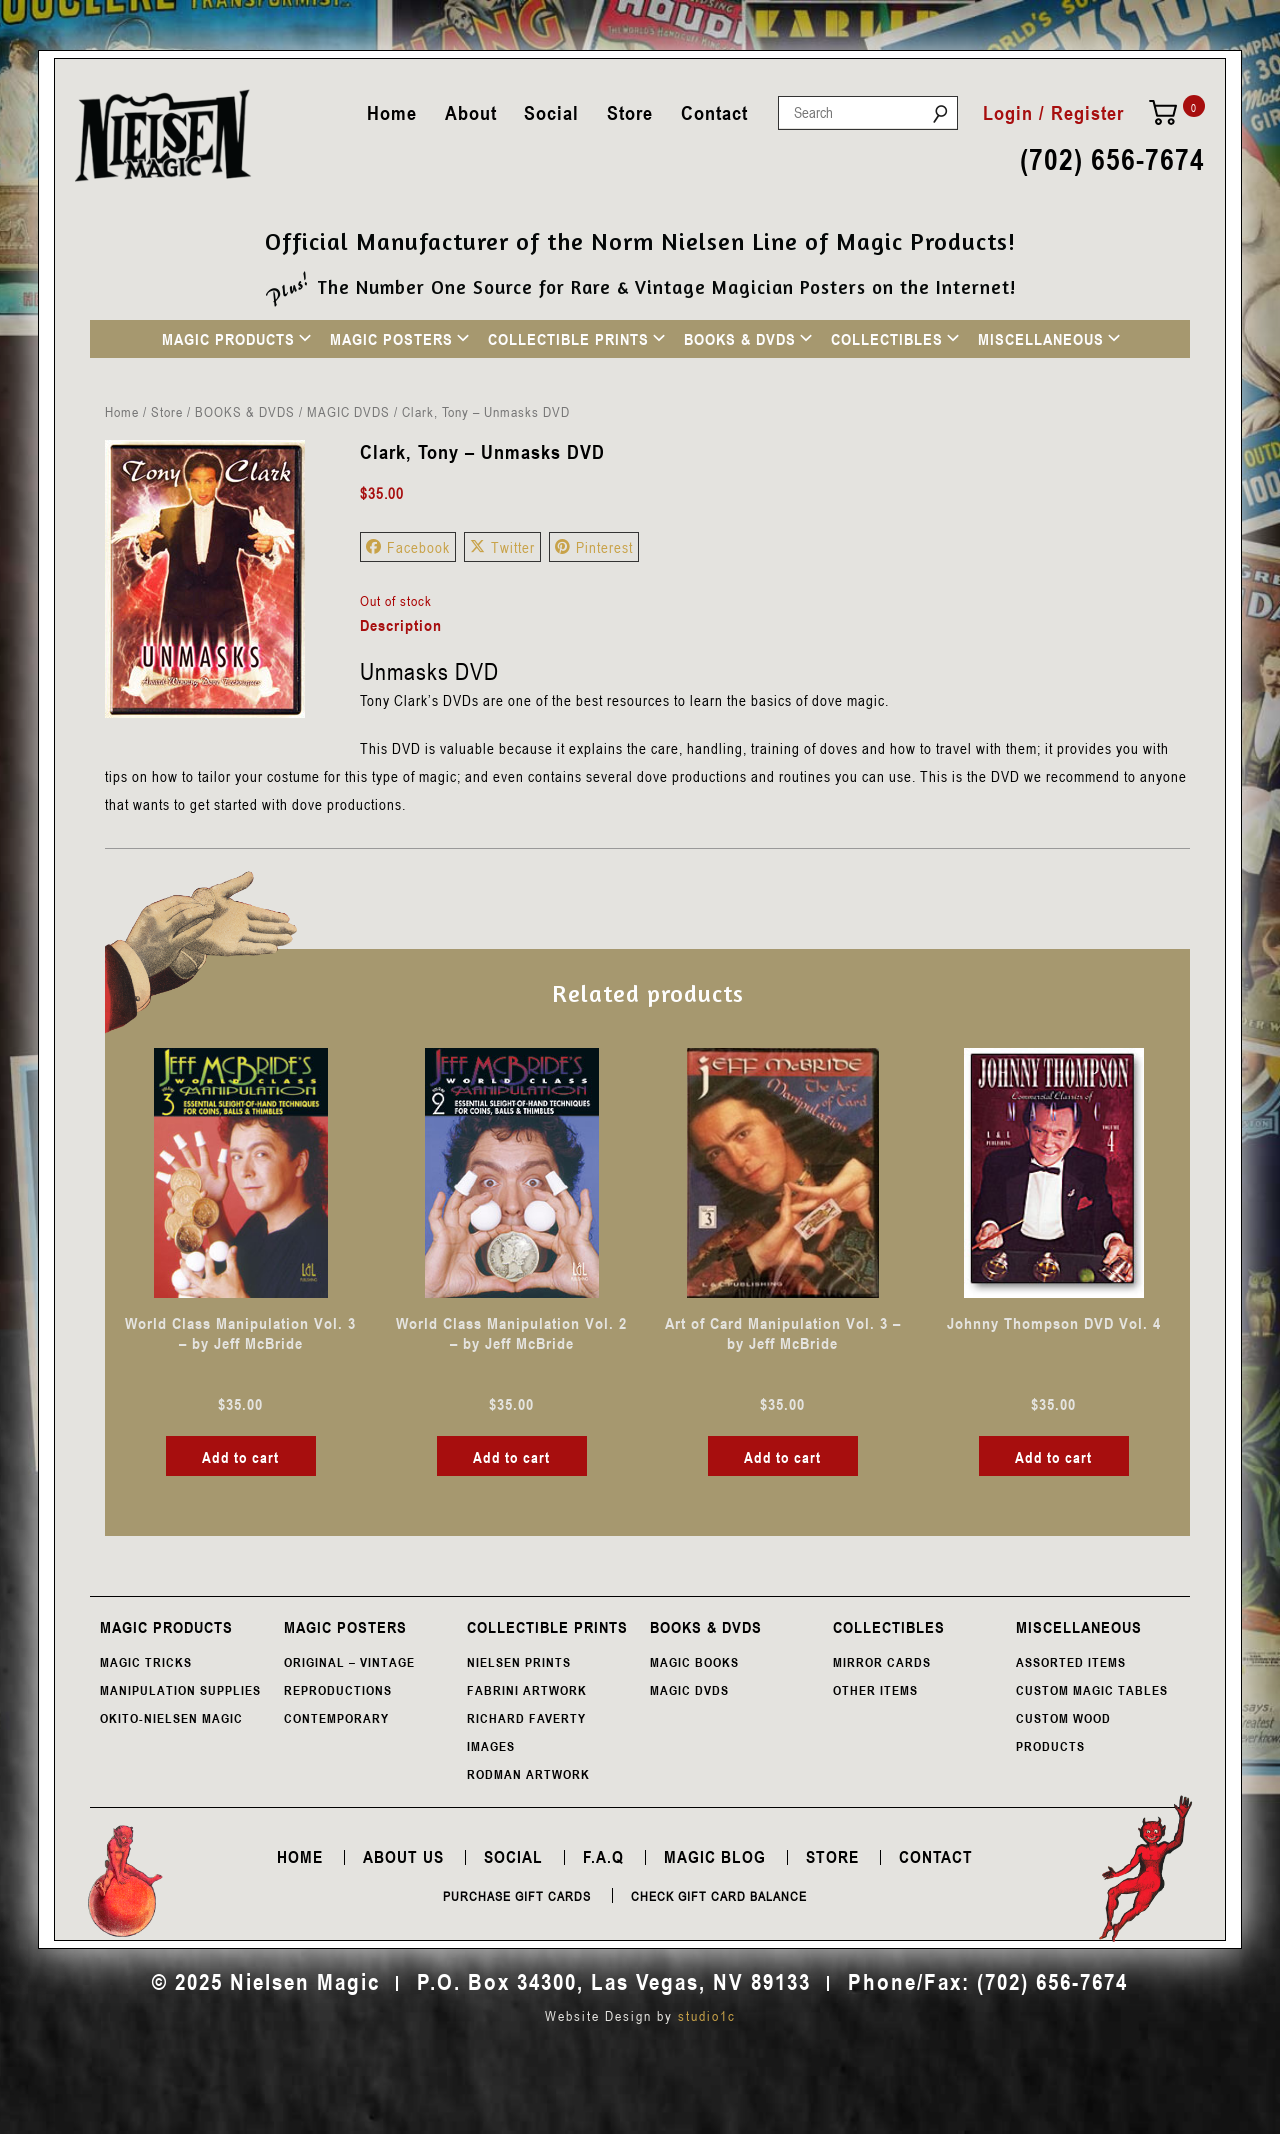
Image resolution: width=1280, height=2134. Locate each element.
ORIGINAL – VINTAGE (349, 1662)
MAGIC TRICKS (146, 1662)
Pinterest (594, 547)
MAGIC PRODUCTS (228, 339)
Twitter (502, 547)
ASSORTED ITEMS (1071, 1662)
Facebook (408, 547)
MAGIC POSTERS (391, 339)
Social (551, 113)
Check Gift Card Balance (719, 1896)
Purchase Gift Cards (517, 1896)
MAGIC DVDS (348, 411)
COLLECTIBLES (887, 339)
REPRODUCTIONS (338, 1690)
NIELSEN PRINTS (519, 1662)
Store (630, 113)
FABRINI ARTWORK (527, 1690)
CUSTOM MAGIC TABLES (1092, 1690)
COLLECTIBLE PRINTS (568, 339)
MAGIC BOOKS (694, 1662)
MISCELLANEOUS (1041, 339)
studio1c (707, 2015)
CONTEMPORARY (336, 1718)
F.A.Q (603, 1857)
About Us (403, 1857)
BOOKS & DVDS (740, 339)
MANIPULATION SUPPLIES (180, 1690)
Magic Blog (715, 1857)
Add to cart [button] (240, 1457)
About (471, 113)
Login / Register (1053, 113)
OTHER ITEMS (875, 1690)
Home (392, 113)
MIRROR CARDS (882, 1662)
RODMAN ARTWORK (528, 1774)
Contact (714, 113)
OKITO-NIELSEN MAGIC (171, 1718)
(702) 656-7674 (1112, 160)
